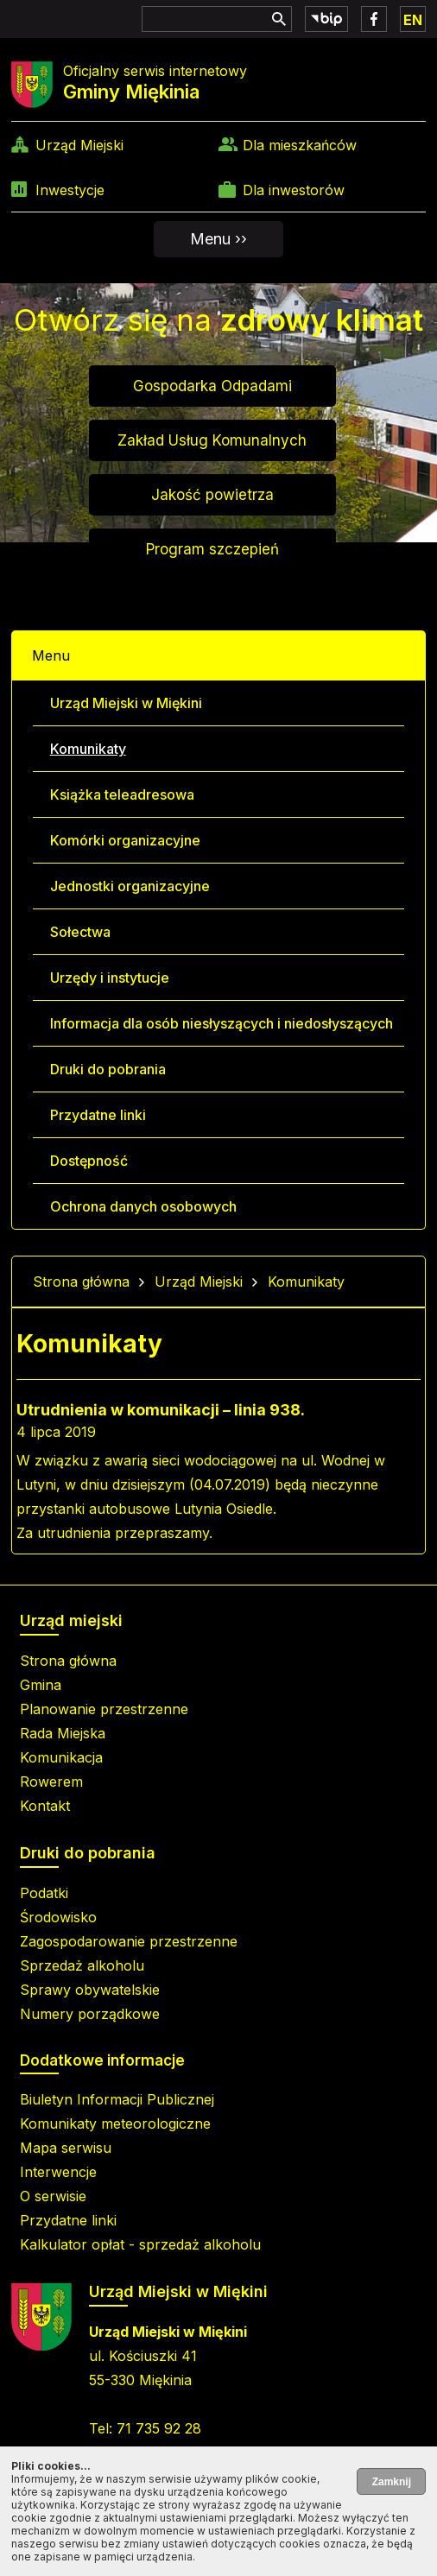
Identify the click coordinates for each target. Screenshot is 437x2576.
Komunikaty (88, 748)
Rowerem (51, 1781)
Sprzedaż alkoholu (82, 1965)
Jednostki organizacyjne (130, 886)
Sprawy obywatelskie (90, 1989)
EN (412, 19)
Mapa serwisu (65, 2147)
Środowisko (58, 1917)
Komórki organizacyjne (125, 840)
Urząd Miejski (79, 145)
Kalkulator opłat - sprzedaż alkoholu (140, 2244)
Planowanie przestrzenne (104, 1709)
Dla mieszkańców (300, 145)
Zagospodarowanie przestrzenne (129, 1941)
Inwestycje (69, 190)
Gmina (40, 1684)
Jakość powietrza (212, 494)
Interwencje (58, 2171)
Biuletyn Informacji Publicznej (117, 2099)
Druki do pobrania (108, 1069)
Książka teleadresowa (122, 794)
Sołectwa (80, 931)
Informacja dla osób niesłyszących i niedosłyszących (221, 1023)
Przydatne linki (98, 1114)
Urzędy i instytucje (109, 977)
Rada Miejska (62, 1733)
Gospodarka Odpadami (212, 386)
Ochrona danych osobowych (143, 1206)
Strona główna (81, 1281)
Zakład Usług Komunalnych (212, 440)
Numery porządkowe (90, 2013)
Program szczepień (212, 549)
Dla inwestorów (294, 190)
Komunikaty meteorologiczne (115, 2123)
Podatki (44, 1893)
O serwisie (53, 2196)
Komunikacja (61, 1757)
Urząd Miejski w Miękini (126, 703)
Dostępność (89, 1160)
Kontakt (45, 1805)
